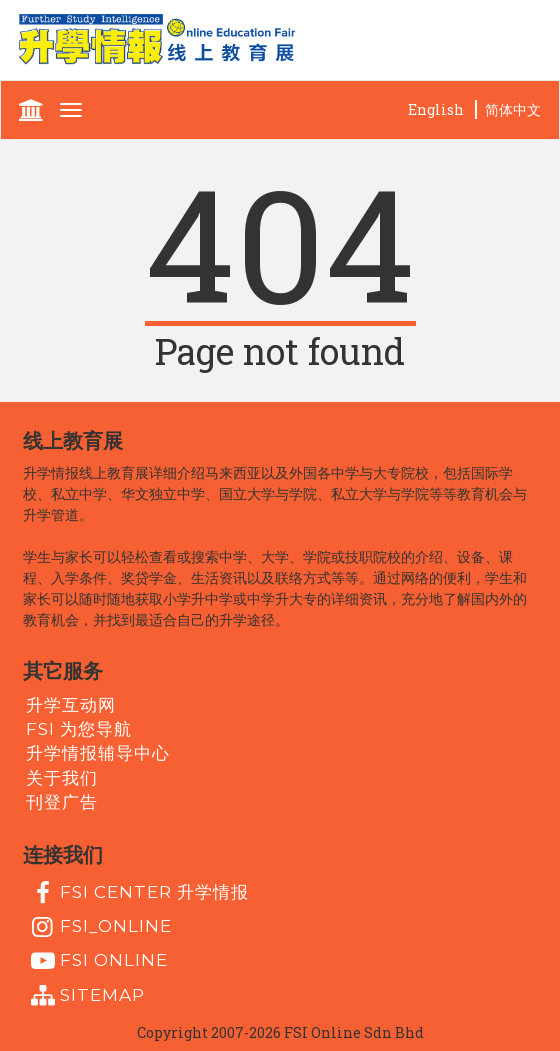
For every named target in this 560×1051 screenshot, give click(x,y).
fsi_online (99, 927)
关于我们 (62, 777)
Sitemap (85, 996)
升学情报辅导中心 (98, 753)
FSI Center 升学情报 (137, 893)
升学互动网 (71, 704)
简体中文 (513, 109)
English (436, 109)
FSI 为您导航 (79, 729)
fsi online (97, 961)
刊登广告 (62, 802)
